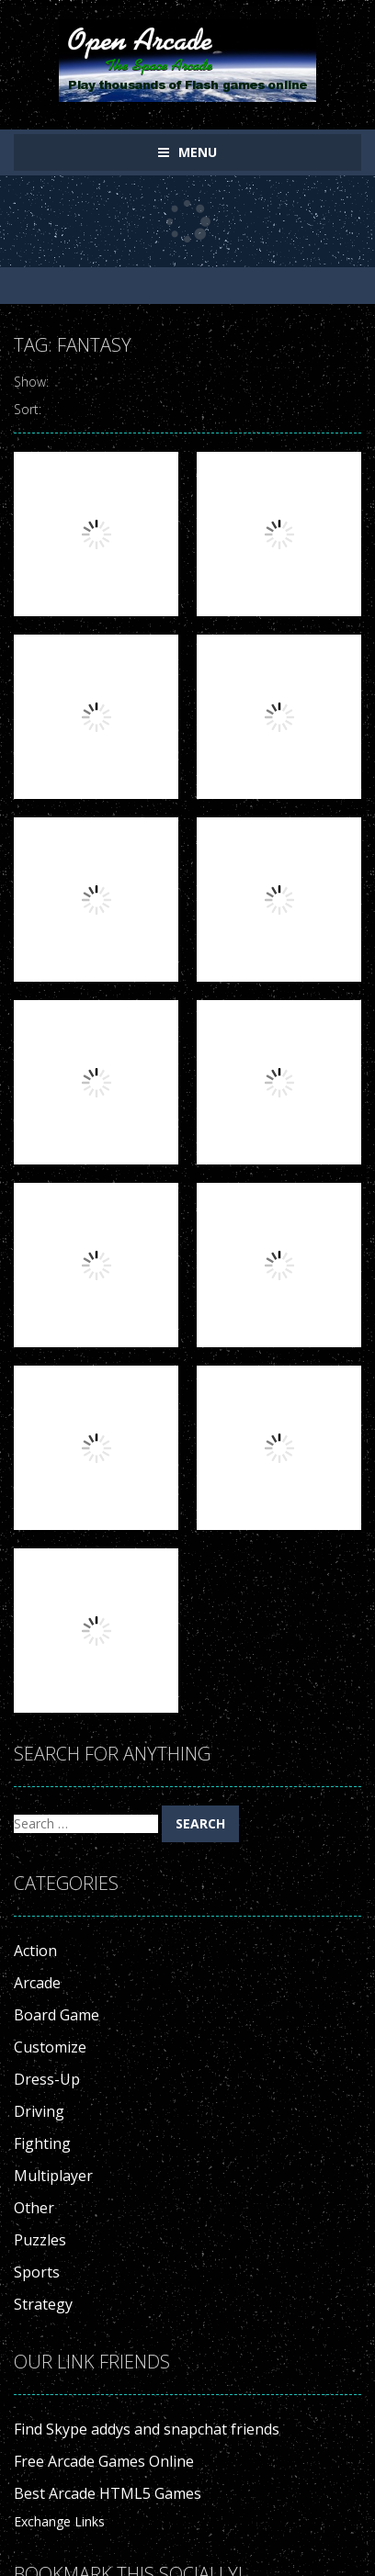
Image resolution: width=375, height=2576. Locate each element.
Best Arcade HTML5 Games (107, 2493)
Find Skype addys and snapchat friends (146, 2429)
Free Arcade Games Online (104, 2461)
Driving (39, 2111)
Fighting (42, 2143)
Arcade (37, 1983)
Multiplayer (53, 2175)
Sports (37, 2272)
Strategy (43, 2304)
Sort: (27, 409)
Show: (31, 381)
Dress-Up (47, 2079)
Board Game (56, 2015)
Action (35, 1950)
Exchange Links (59, 2521)
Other (34, 2208)
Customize (50, 2047)
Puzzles (40, 2240)
